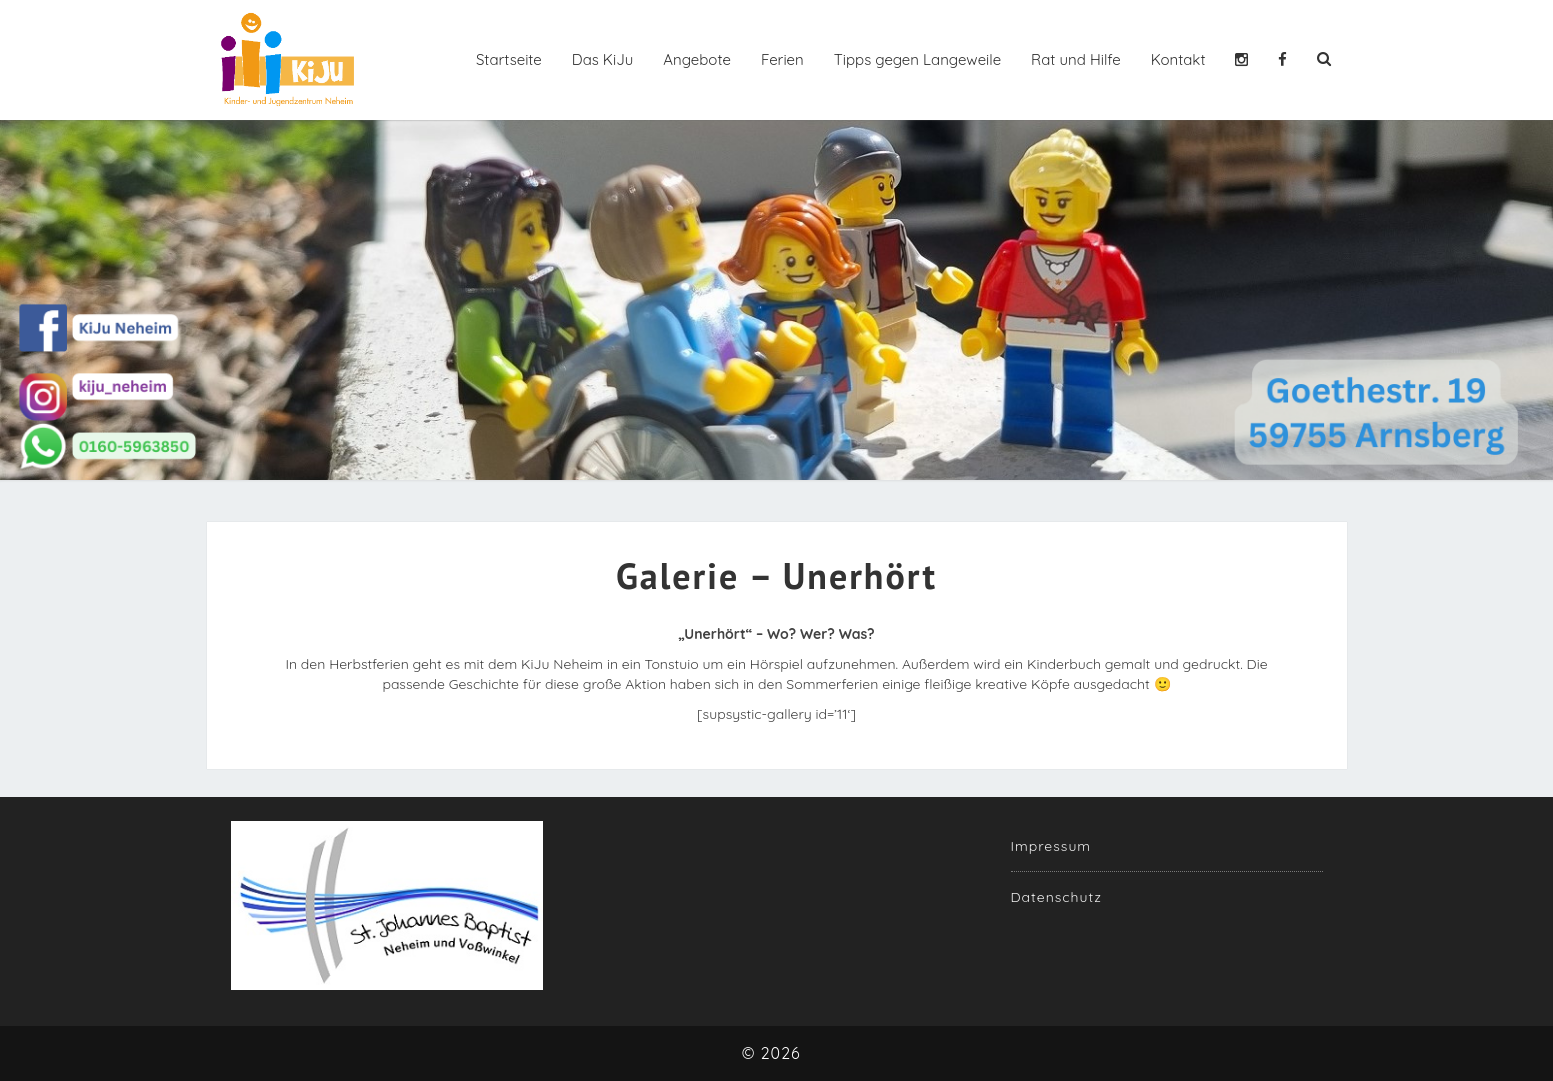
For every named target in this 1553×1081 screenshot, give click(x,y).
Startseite (509, 59)
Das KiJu (602, 59)
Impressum (1051, 846)
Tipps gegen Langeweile (917, 59)
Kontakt (1178, 59)
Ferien (782, 59)
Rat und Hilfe (1076, 59)
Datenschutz (1056, 897)
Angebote (697, 59)
